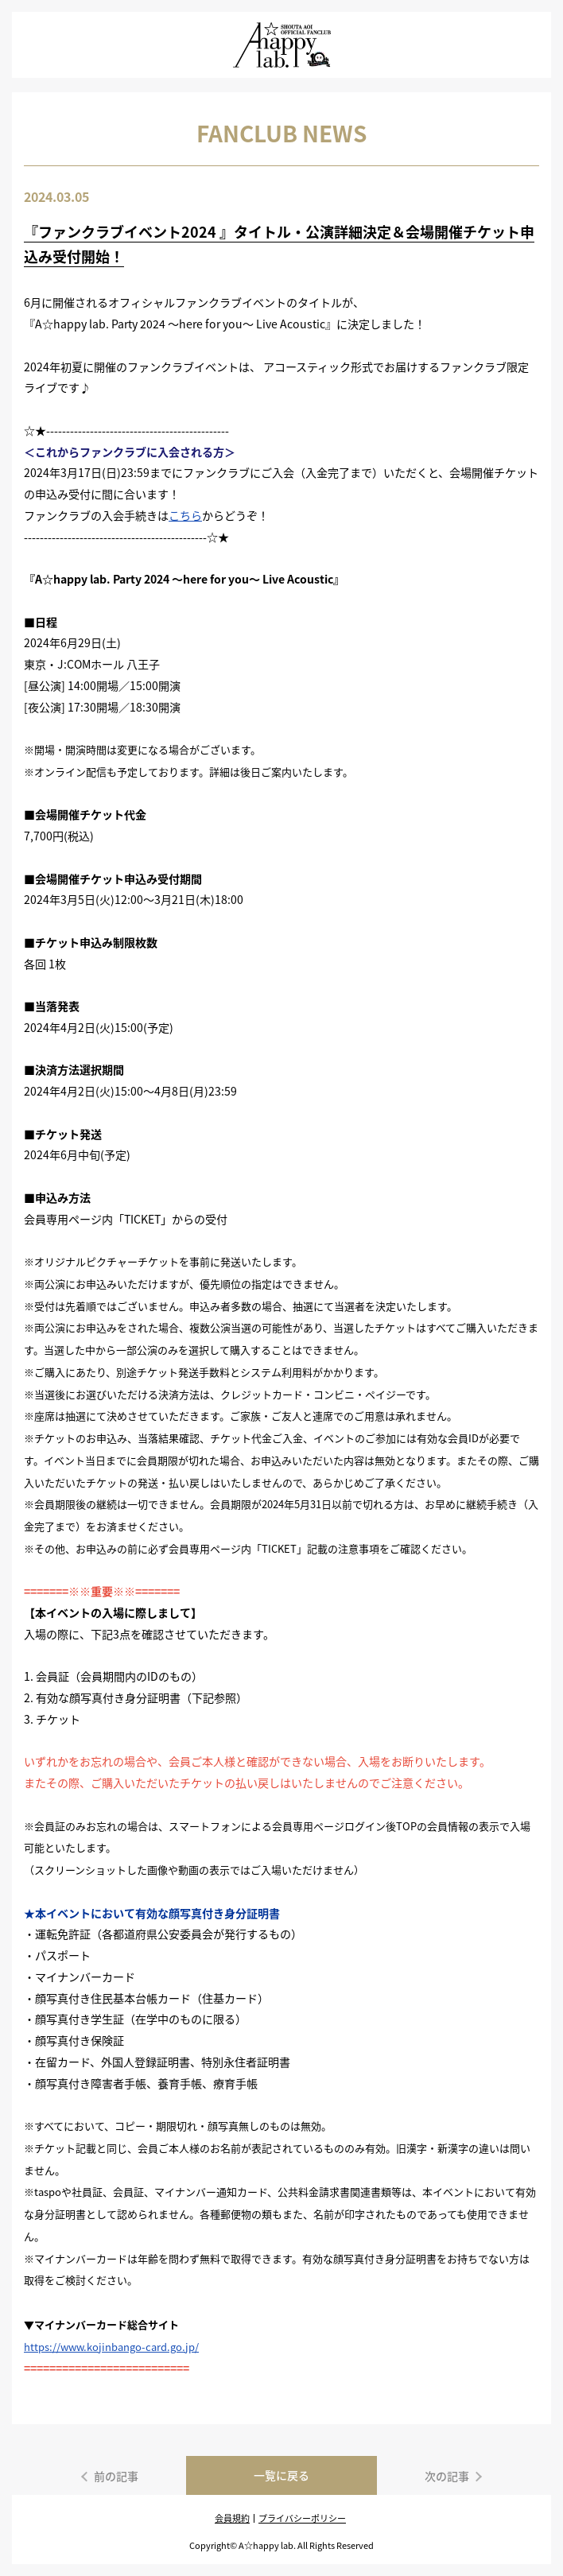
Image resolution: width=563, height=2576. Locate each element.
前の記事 (116, 2476)
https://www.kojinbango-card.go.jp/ (111, 2346)
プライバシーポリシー (302, 2518)
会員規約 (232, 2518)
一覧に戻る (281, 2475)
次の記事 (447, 2476)
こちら (185, 515)
